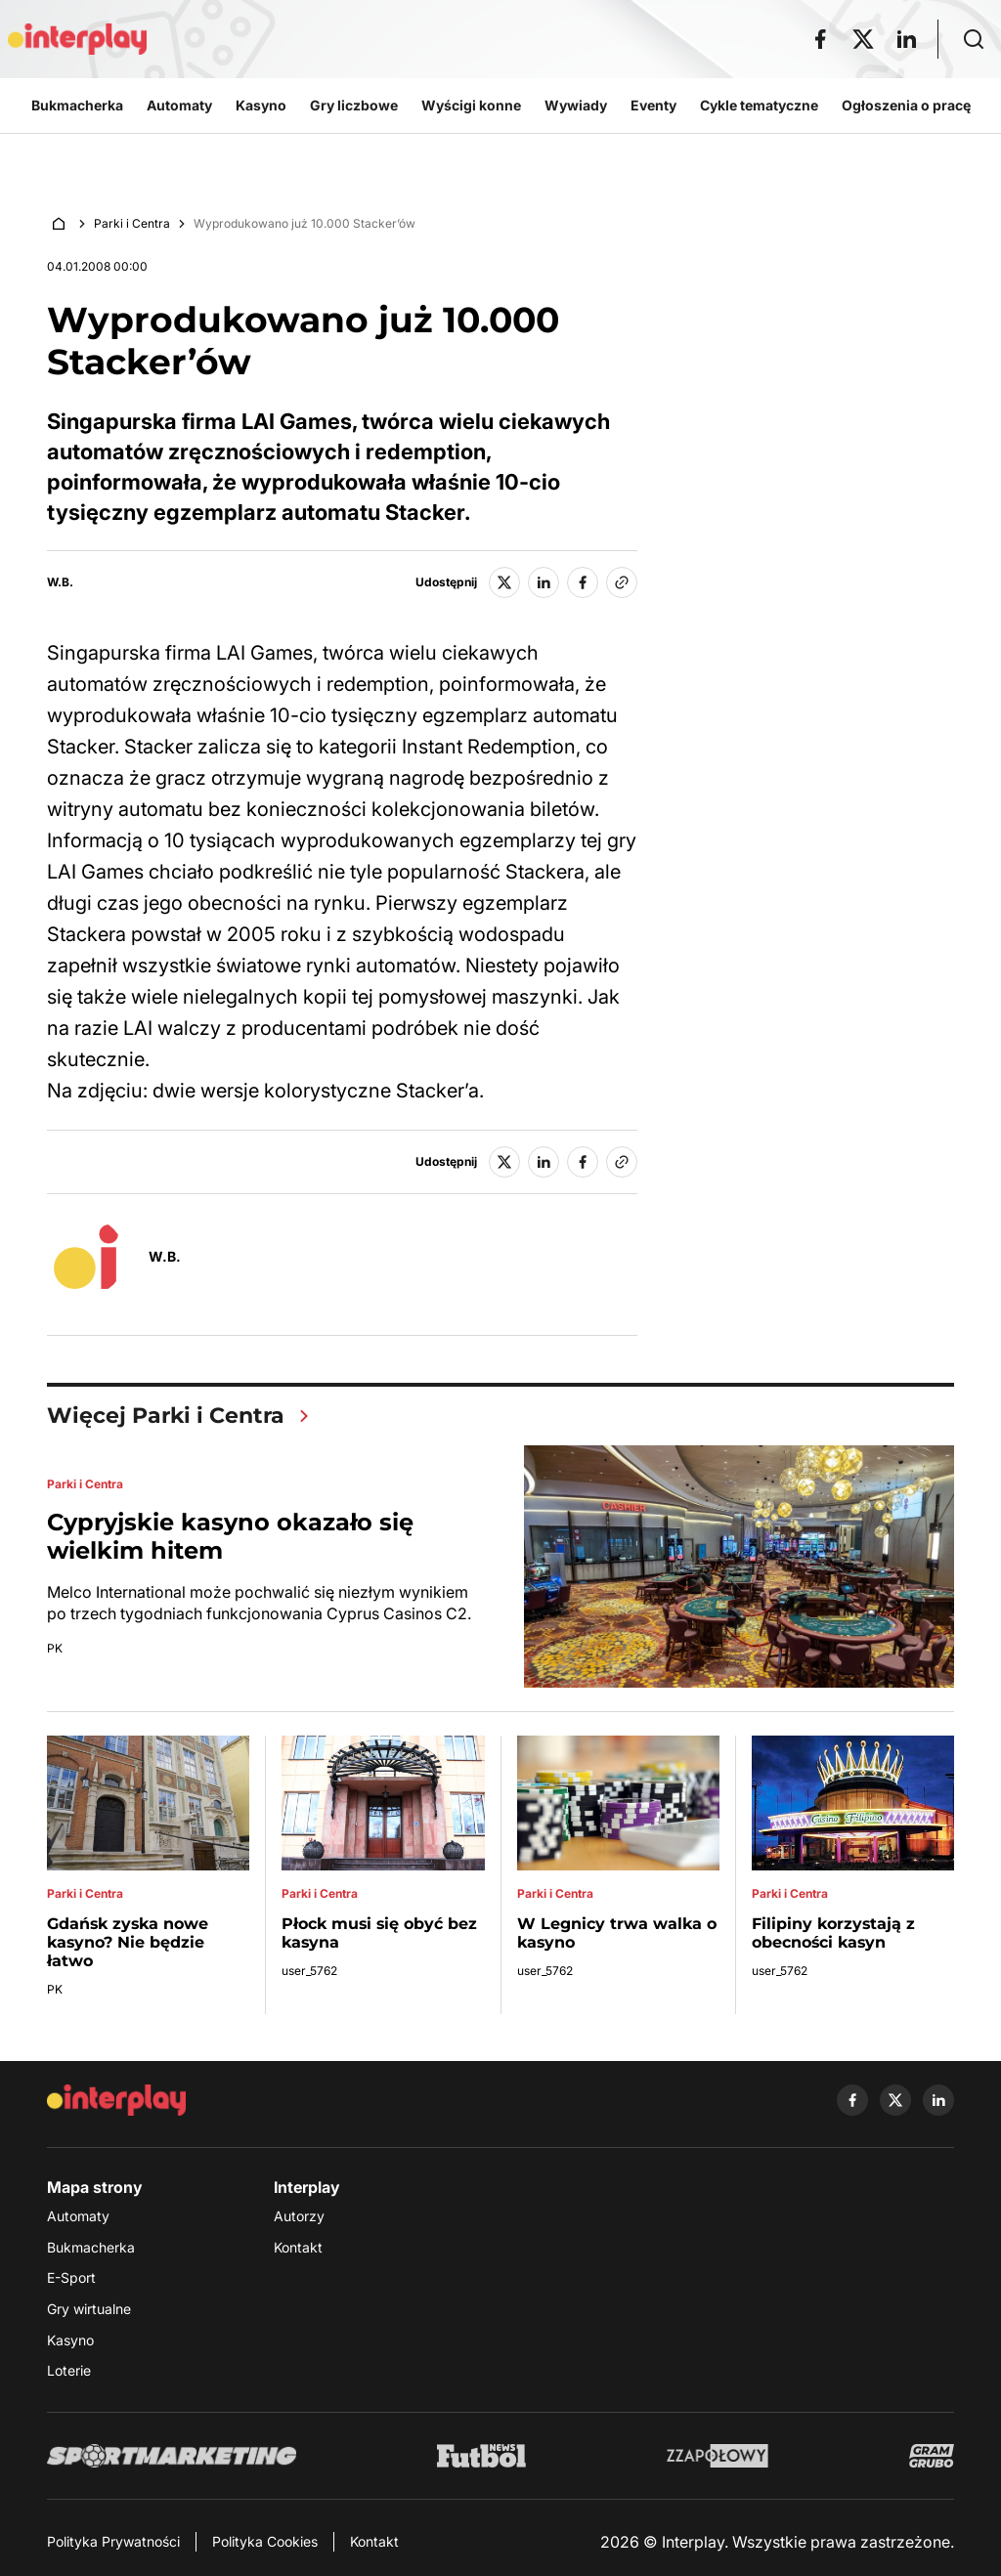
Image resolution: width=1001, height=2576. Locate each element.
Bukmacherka (91, 2247)
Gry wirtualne (89, 2308)
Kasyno (70, 2340)
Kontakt (298, 2247)
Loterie (69, 2370)
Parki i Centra (132, 223)
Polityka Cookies (265, 2541)
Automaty (78, 2216)
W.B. (60, 582)
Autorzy (299, 2216)
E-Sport (71, 2277)
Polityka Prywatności (113, 2541)
